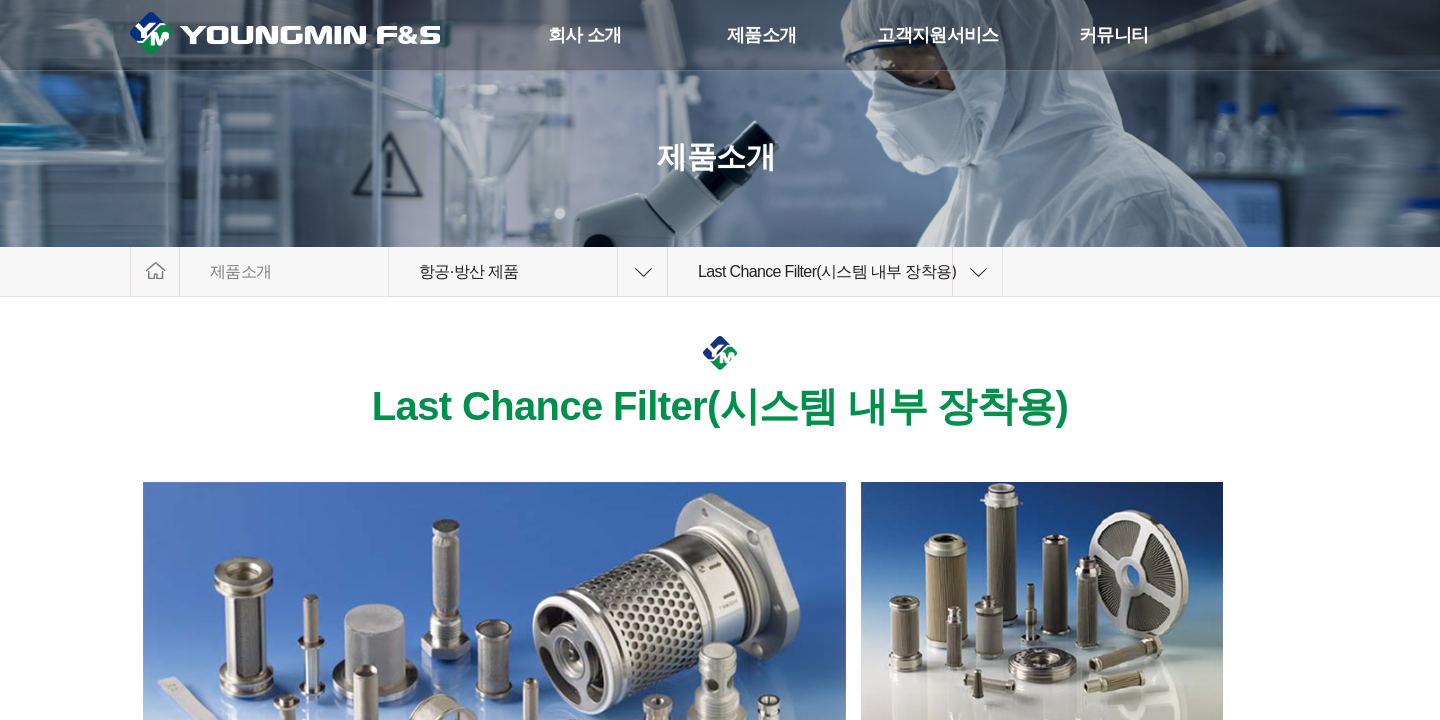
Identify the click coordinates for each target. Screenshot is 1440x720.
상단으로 (1353, 627)
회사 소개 (585, 35)
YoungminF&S (305, 35)
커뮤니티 (1113, 35)
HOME (155, 271)
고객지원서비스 (938, 35)
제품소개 (761, 35)
